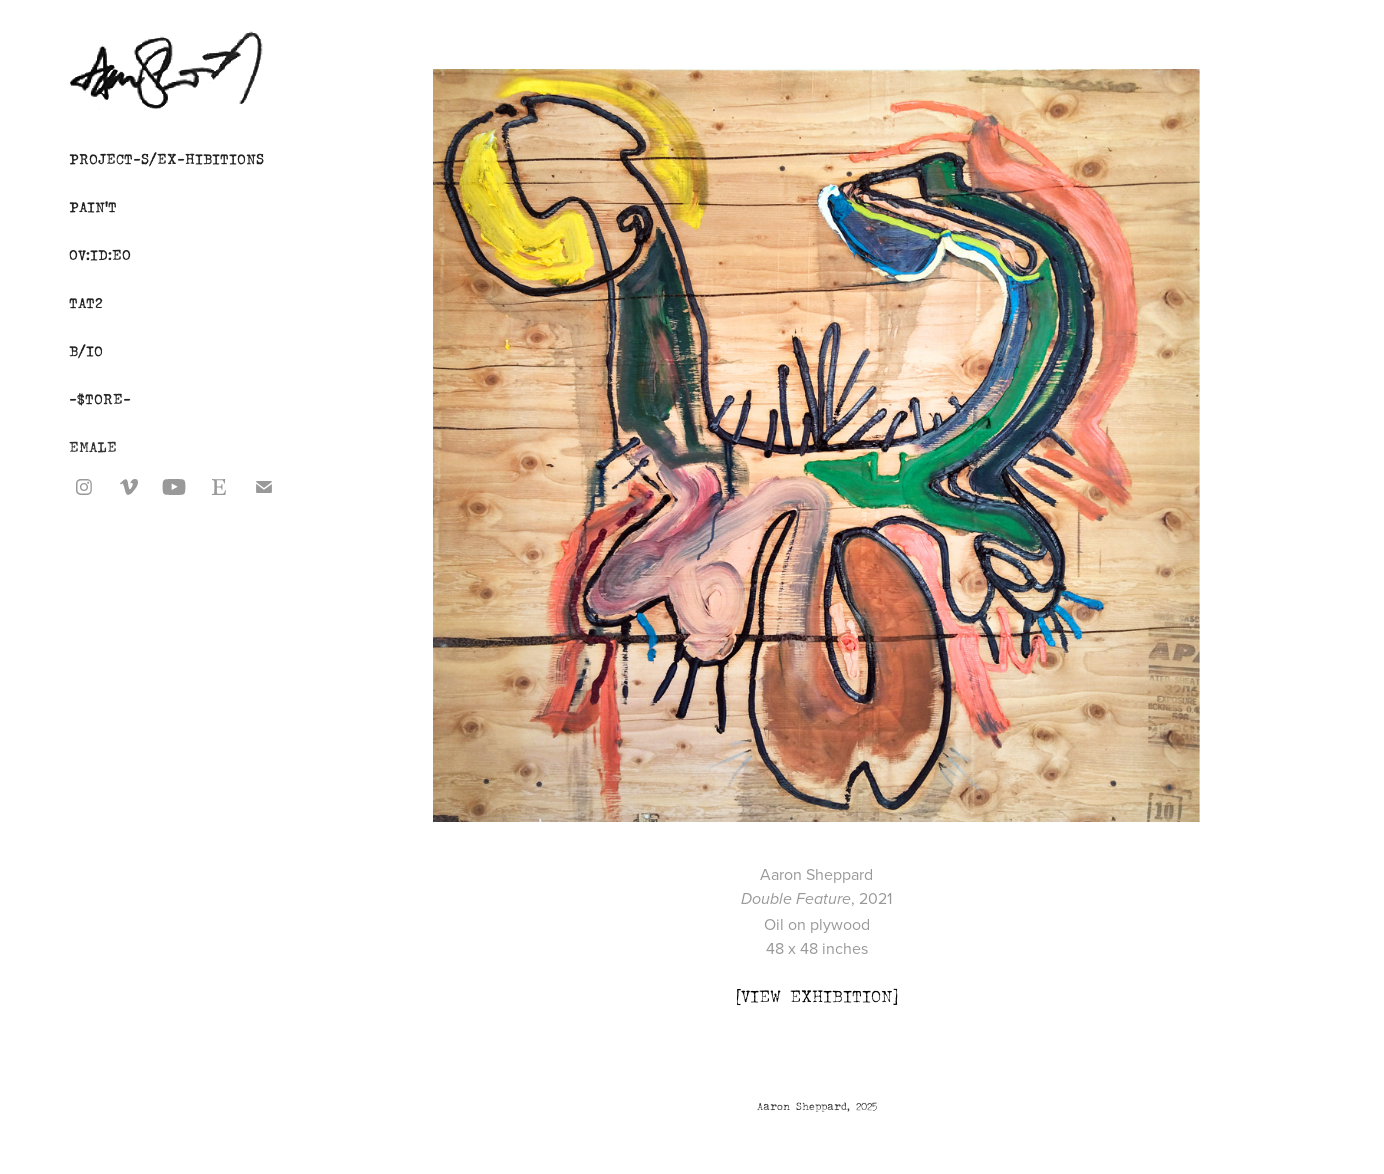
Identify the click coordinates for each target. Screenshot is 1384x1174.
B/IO (86, 350)
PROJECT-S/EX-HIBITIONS (166, 158)
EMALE (93, 446)
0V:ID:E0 (100, 254)
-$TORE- (100, 398)
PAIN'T (93, 206)
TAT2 (86, 302)
